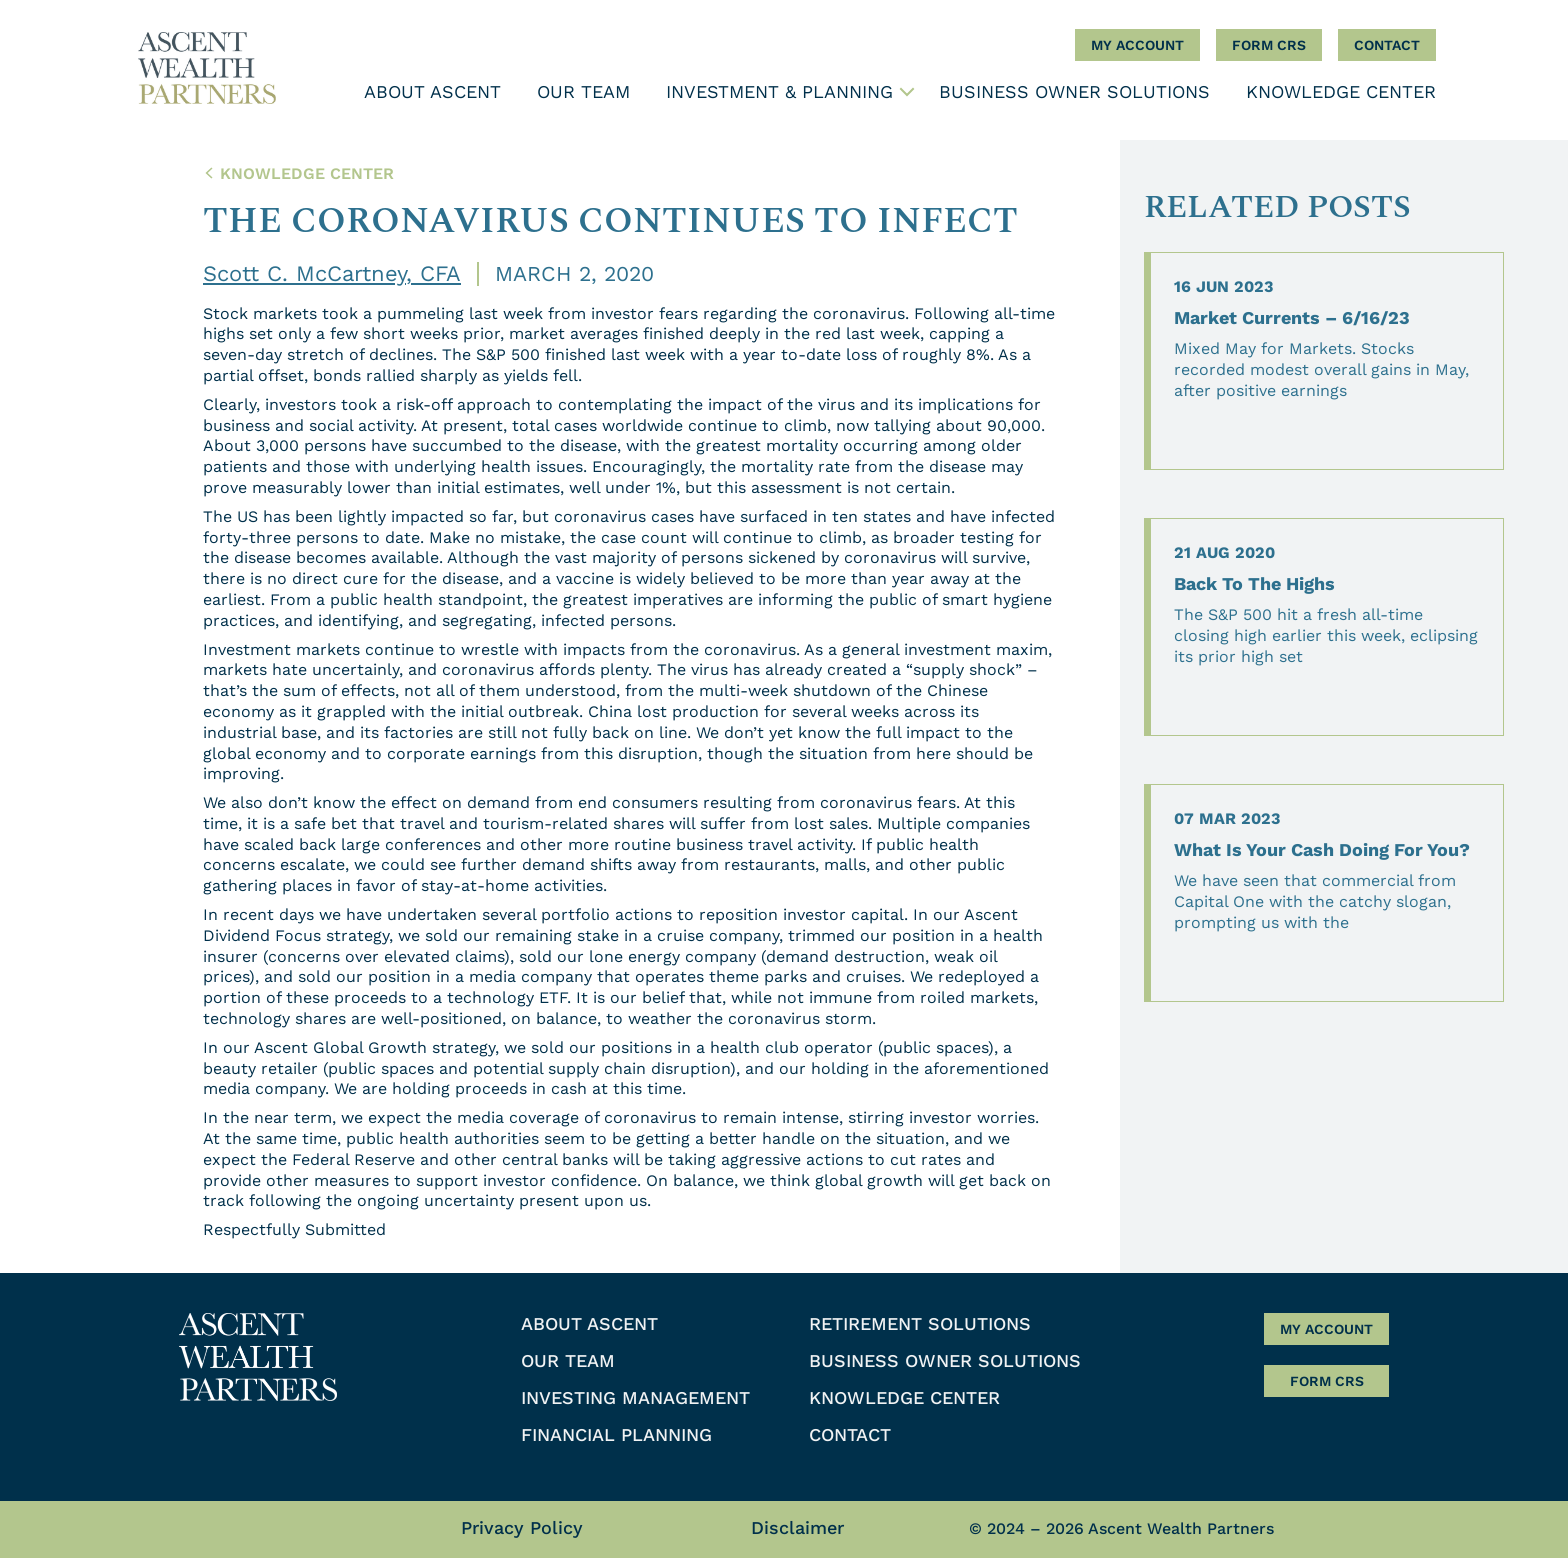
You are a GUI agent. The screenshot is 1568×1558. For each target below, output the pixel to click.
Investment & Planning (779, 91)
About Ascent (432, 91)
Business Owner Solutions (1074, 91)
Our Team (583, 91)
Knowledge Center (1341, 91)
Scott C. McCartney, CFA (332, 273)
